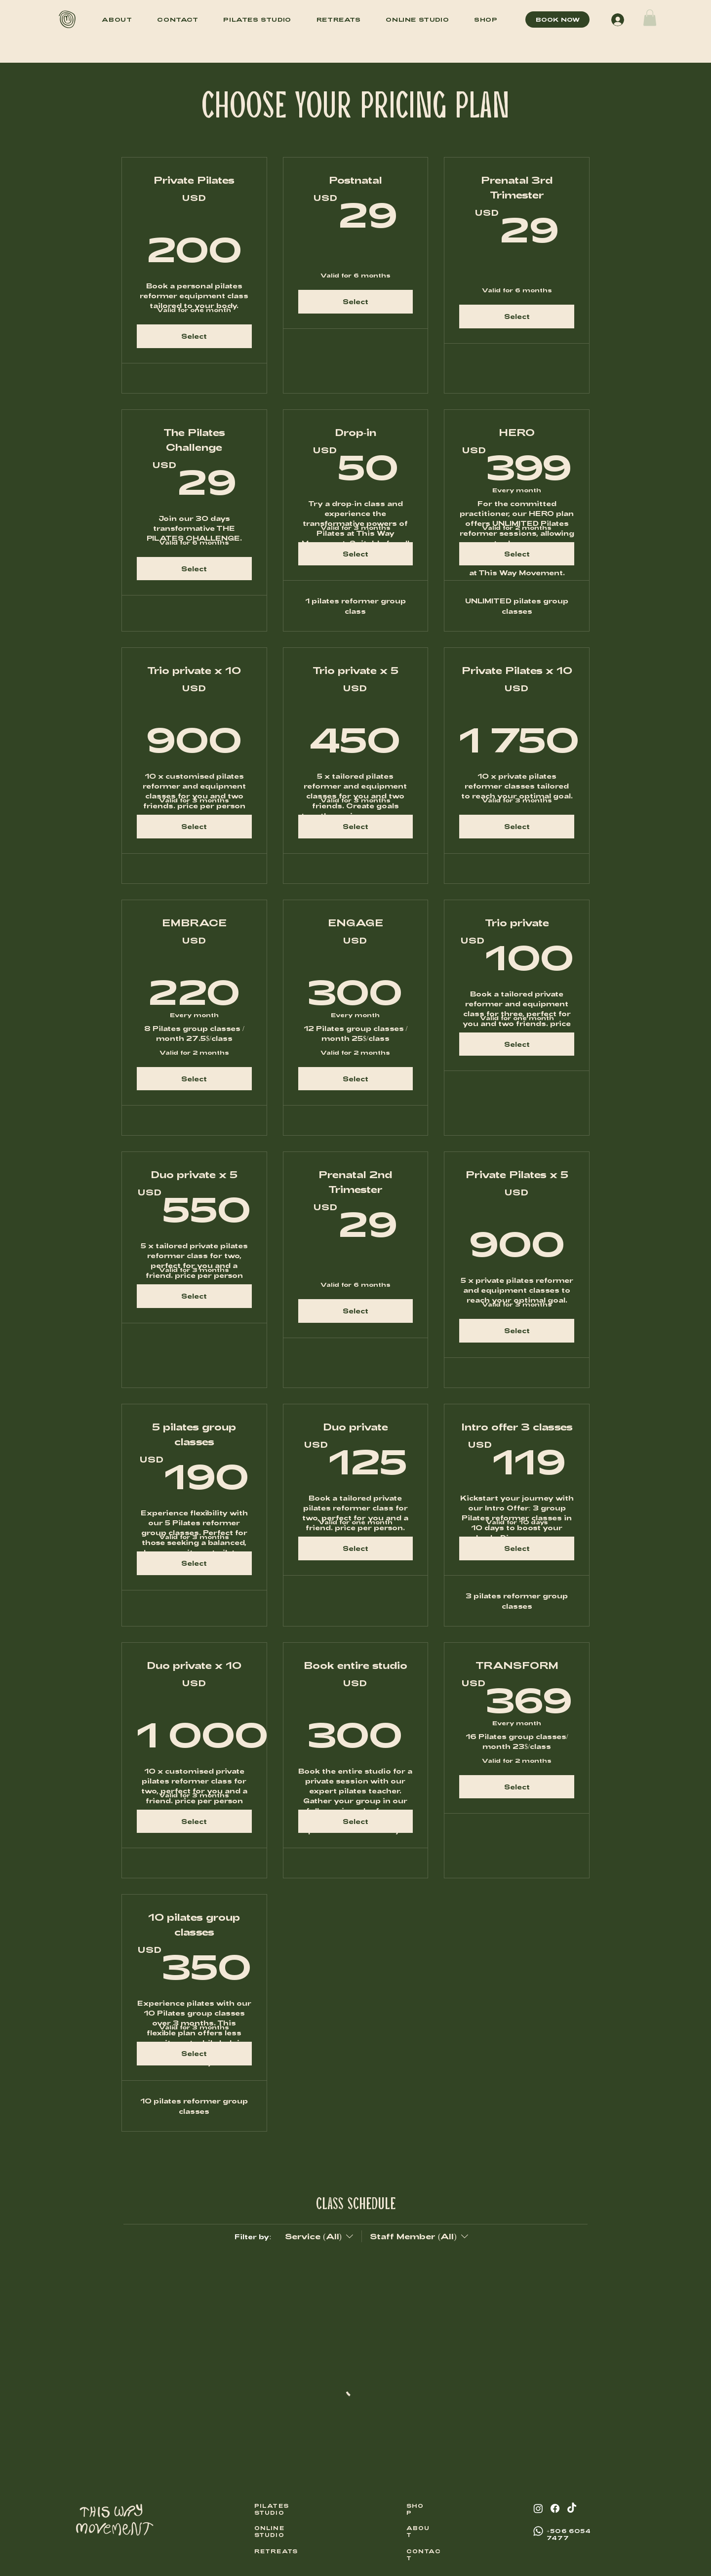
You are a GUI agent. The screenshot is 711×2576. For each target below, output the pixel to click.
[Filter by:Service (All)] (320, 2236)
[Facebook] (555, 2508)
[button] (650, 17)
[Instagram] (538, 2508)
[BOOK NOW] (557, 19)
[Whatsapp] (538, 2531)
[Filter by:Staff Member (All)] (416, 2236)
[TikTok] (572, 2508)
